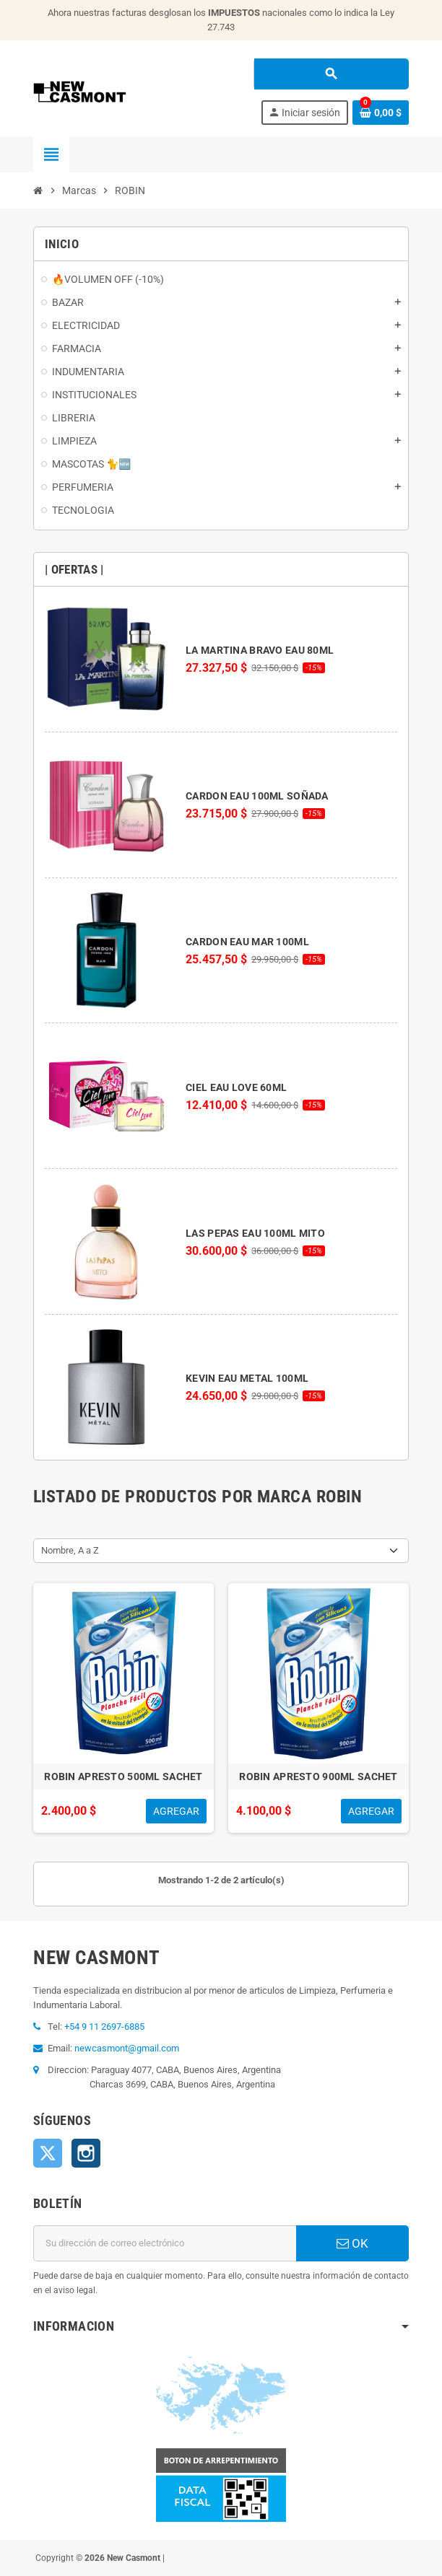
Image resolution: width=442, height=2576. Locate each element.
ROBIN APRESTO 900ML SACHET (318, 1776)
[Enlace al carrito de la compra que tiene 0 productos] (380, 112)
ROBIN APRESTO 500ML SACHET (123, 1776)
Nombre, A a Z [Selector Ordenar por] (70, 1550)
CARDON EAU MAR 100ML (247, 941)
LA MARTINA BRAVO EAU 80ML (260, 650)
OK (352, 2243)
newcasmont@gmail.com (126, 2048)
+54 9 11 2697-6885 (104, 2026)
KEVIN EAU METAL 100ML (247, 1378)
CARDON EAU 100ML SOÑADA (257, 796)
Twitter (47, 2153)
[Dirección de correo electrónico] (164, 2243)
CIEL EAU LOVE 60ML (236, 1087)
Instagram (86, 2153)
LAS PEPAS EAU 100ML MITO (255, 1233)
